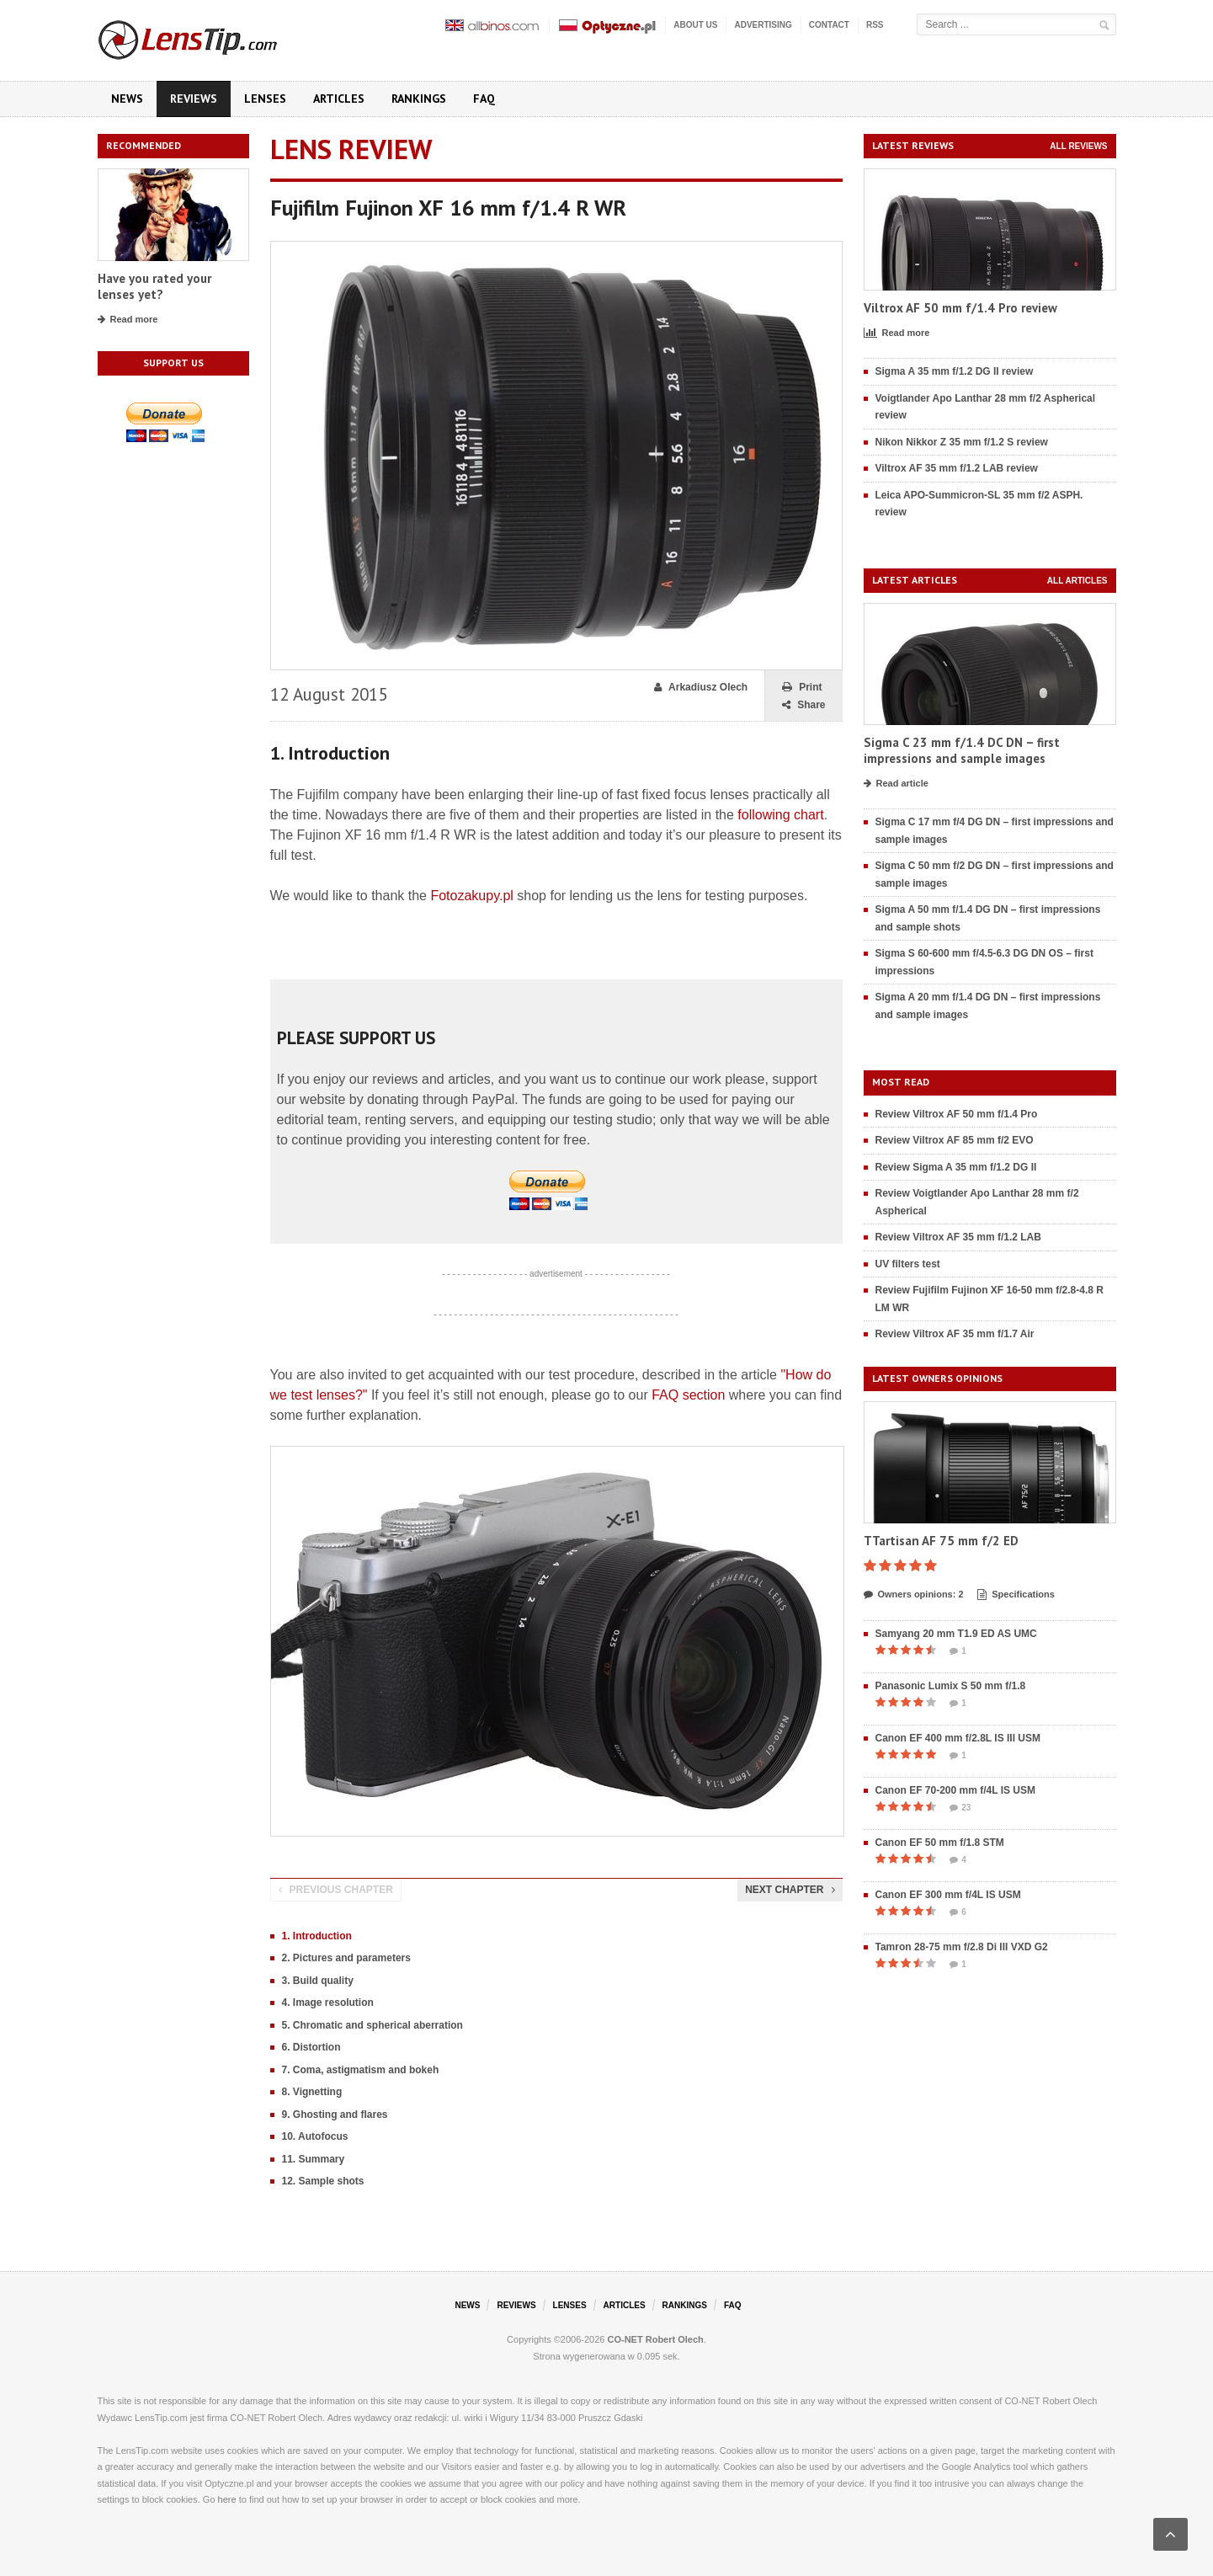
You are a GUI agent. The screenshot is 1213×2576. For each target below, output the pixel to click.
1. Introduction (317, 1936)
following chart (780, 815)
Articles (338, 98)
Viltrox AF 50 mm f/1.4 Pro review (960, 308)
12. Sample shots (323, 2181)
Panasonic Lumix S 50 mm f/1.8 (950, 1686)
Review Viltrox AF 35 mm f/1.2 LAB (958, 1237)
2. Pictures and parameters (346, 1958)
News (127, 98)
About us (695, 24)
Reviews (193, 98)
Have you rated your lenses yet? (154, 286)
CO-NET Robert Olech (656, 2339)
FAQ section (688, 1395)
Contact (829, 24)
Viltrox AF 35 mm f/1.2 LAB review (956, 468)
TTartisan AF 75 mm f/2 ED (941, 1541)
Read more (128, 320)
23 (960, 1808)
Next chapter (789, 1890)
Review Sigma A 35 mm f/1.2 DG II (956, 1167)
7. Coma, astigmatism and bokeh (360, 2070)
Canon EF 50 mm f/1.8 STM (939, 1842)
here (227, 2499)
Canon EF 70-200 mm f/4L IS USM (955, 1790)
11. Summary (313, 2159)
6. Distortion (311, 2047)
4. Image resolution (328, 2002)
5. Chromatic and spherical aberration (372, 2025)
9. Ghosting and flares (335, 2114)
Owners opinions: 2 (914, 1595)
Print (802, 687)
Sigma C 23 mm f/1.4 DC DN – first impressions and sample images (962, 750)
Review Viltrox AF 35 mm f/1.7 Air (955, 1334)
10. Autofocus (315, 2136)
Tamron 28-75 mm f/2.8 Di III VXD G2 (961, 1947)
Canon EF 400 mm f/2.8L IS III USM (958, 1738)
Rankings (418, 98)
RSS (875, 24)
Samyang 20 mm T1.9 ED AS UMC (956, 1634)
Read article (896, 784)
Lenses (265, 98)
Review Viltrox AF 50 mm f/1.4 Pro (956, 1114)
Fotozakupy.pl (471, 895)
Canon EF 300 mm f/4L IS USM (948, 1895)
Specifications (1016, 1595)
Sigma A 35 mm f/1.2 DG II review (954, 371)
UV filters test (907, 1264)
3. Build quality (318, 1981)
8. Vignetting (312, 2092)
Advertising (762, 24)
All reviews (1078, 146)
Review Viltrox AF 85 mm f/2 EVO (954, 1140)
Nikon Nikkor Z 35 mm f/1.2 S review (961, 442)
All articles (1077, 580)
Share (803, 705)
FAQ (484, 98)
